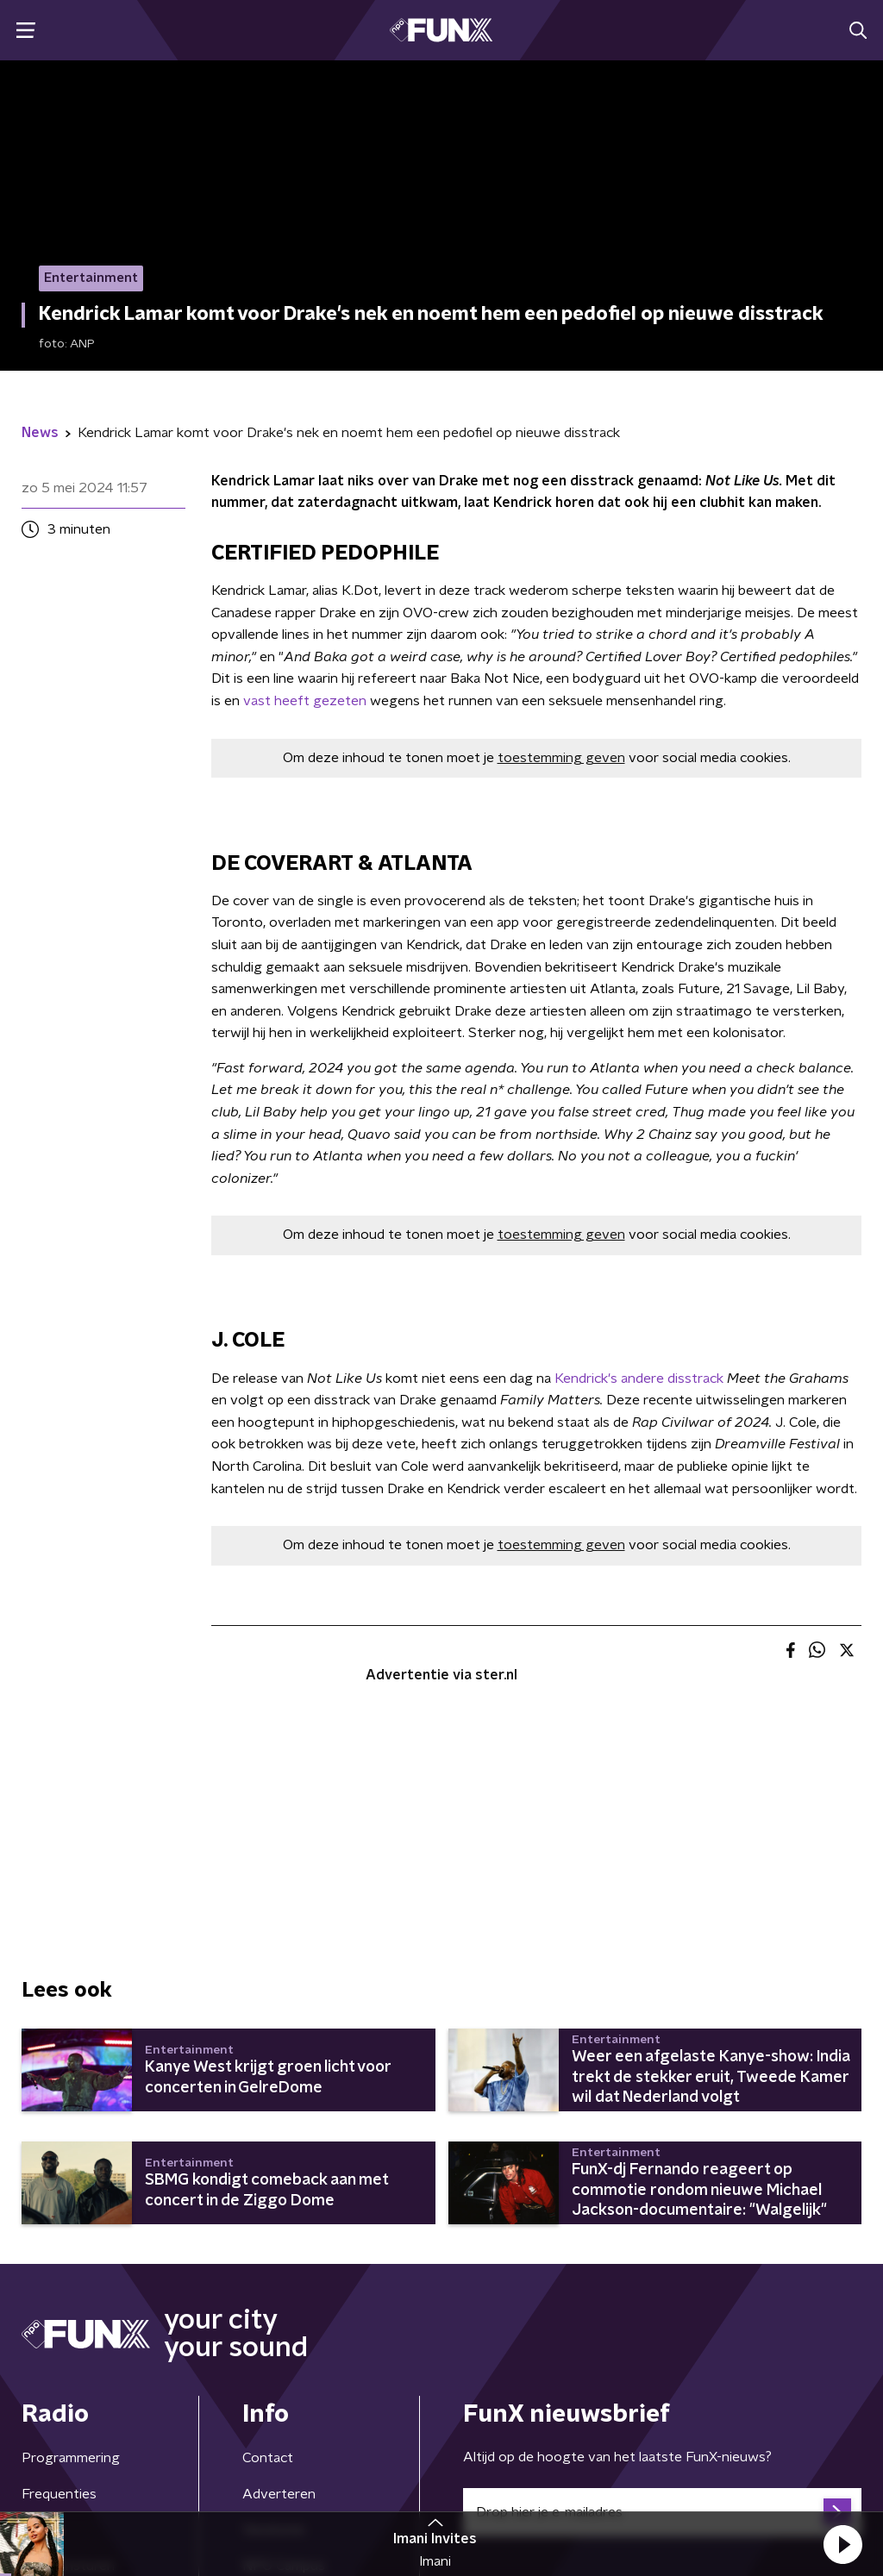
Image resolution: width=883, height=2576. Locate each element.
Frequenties (59, 2494)
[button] (842, 2544)
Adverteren (279, 2494)
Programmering (71, 2458)
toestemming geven (561, 758)
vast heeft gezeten (304, 701)
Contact (267, 2458)
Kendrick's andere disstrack (638, 1378)
